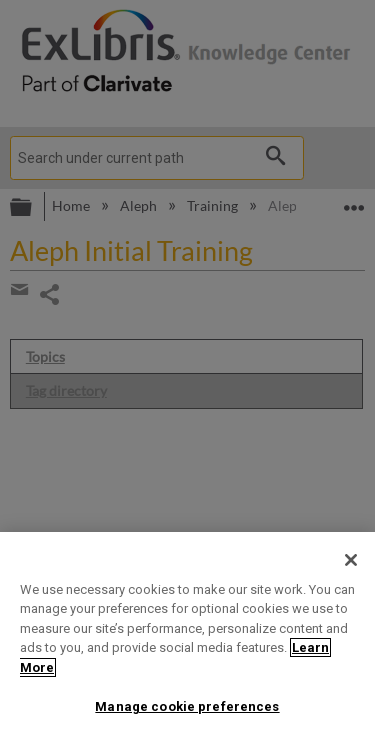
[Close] (351, 560)
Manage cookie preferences (187, 706)
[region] (187, 637)
